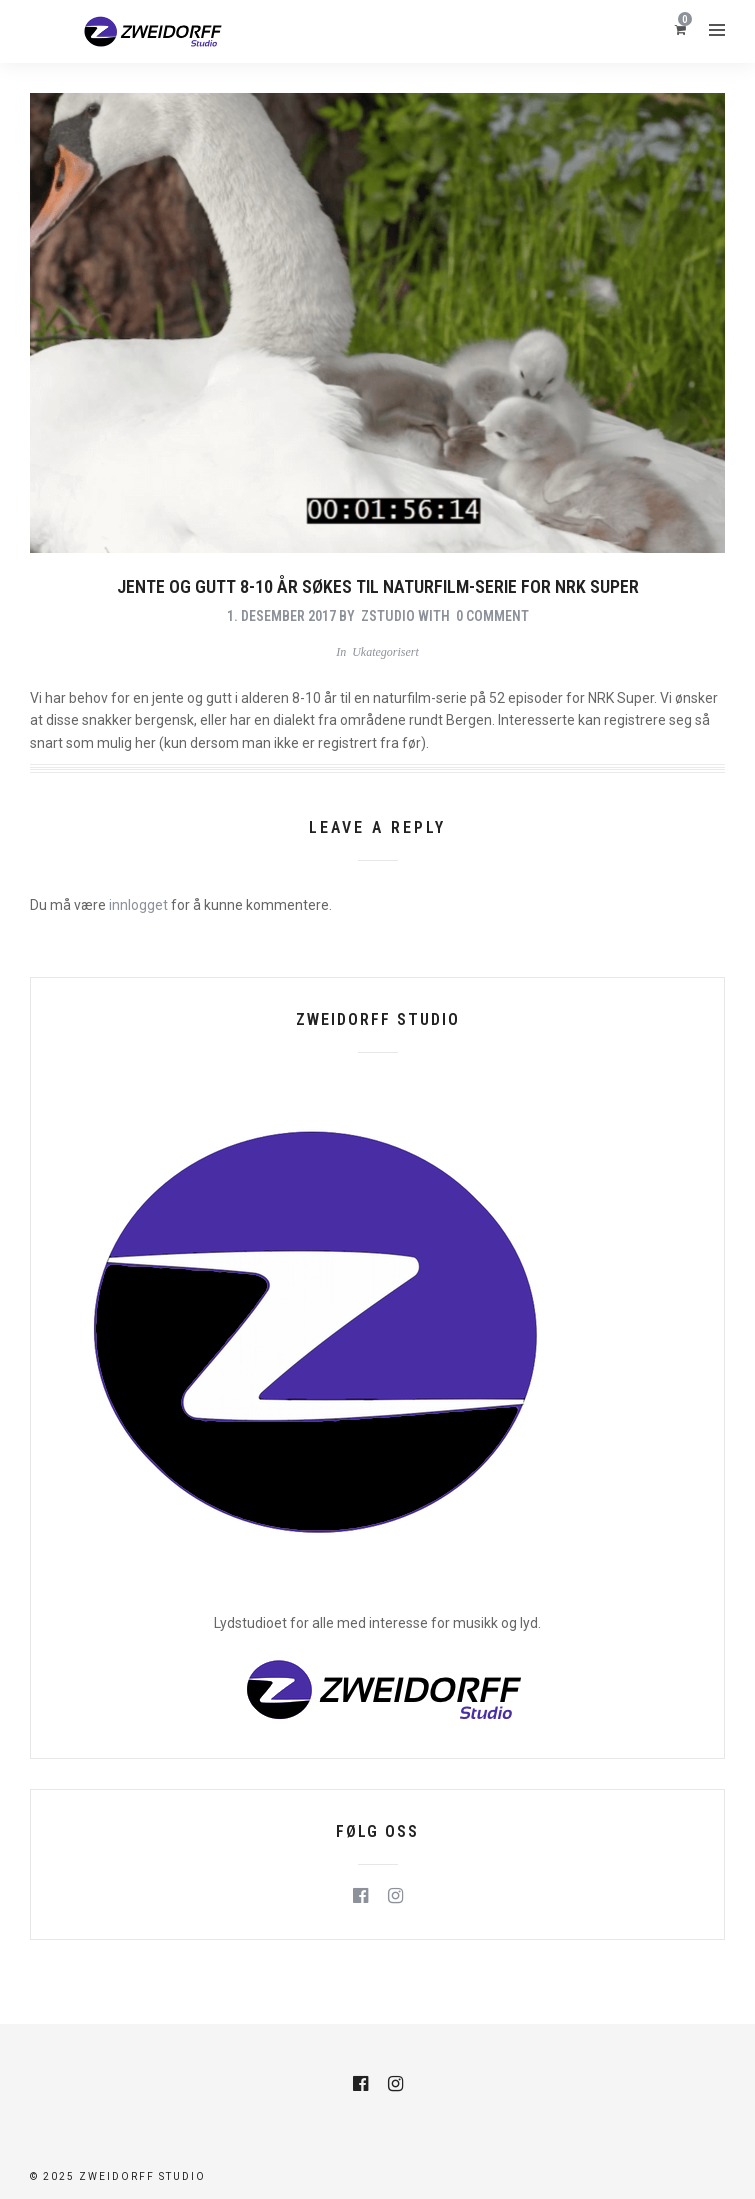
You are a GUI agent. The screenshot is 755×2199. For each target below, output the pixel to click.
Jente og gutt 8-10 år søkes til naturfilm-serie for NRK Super (378, 586)
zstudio (388, 616)
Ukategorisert (385, 652)
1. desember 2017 (281, 616)
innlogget (138, 905)
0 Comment (492, 616)
